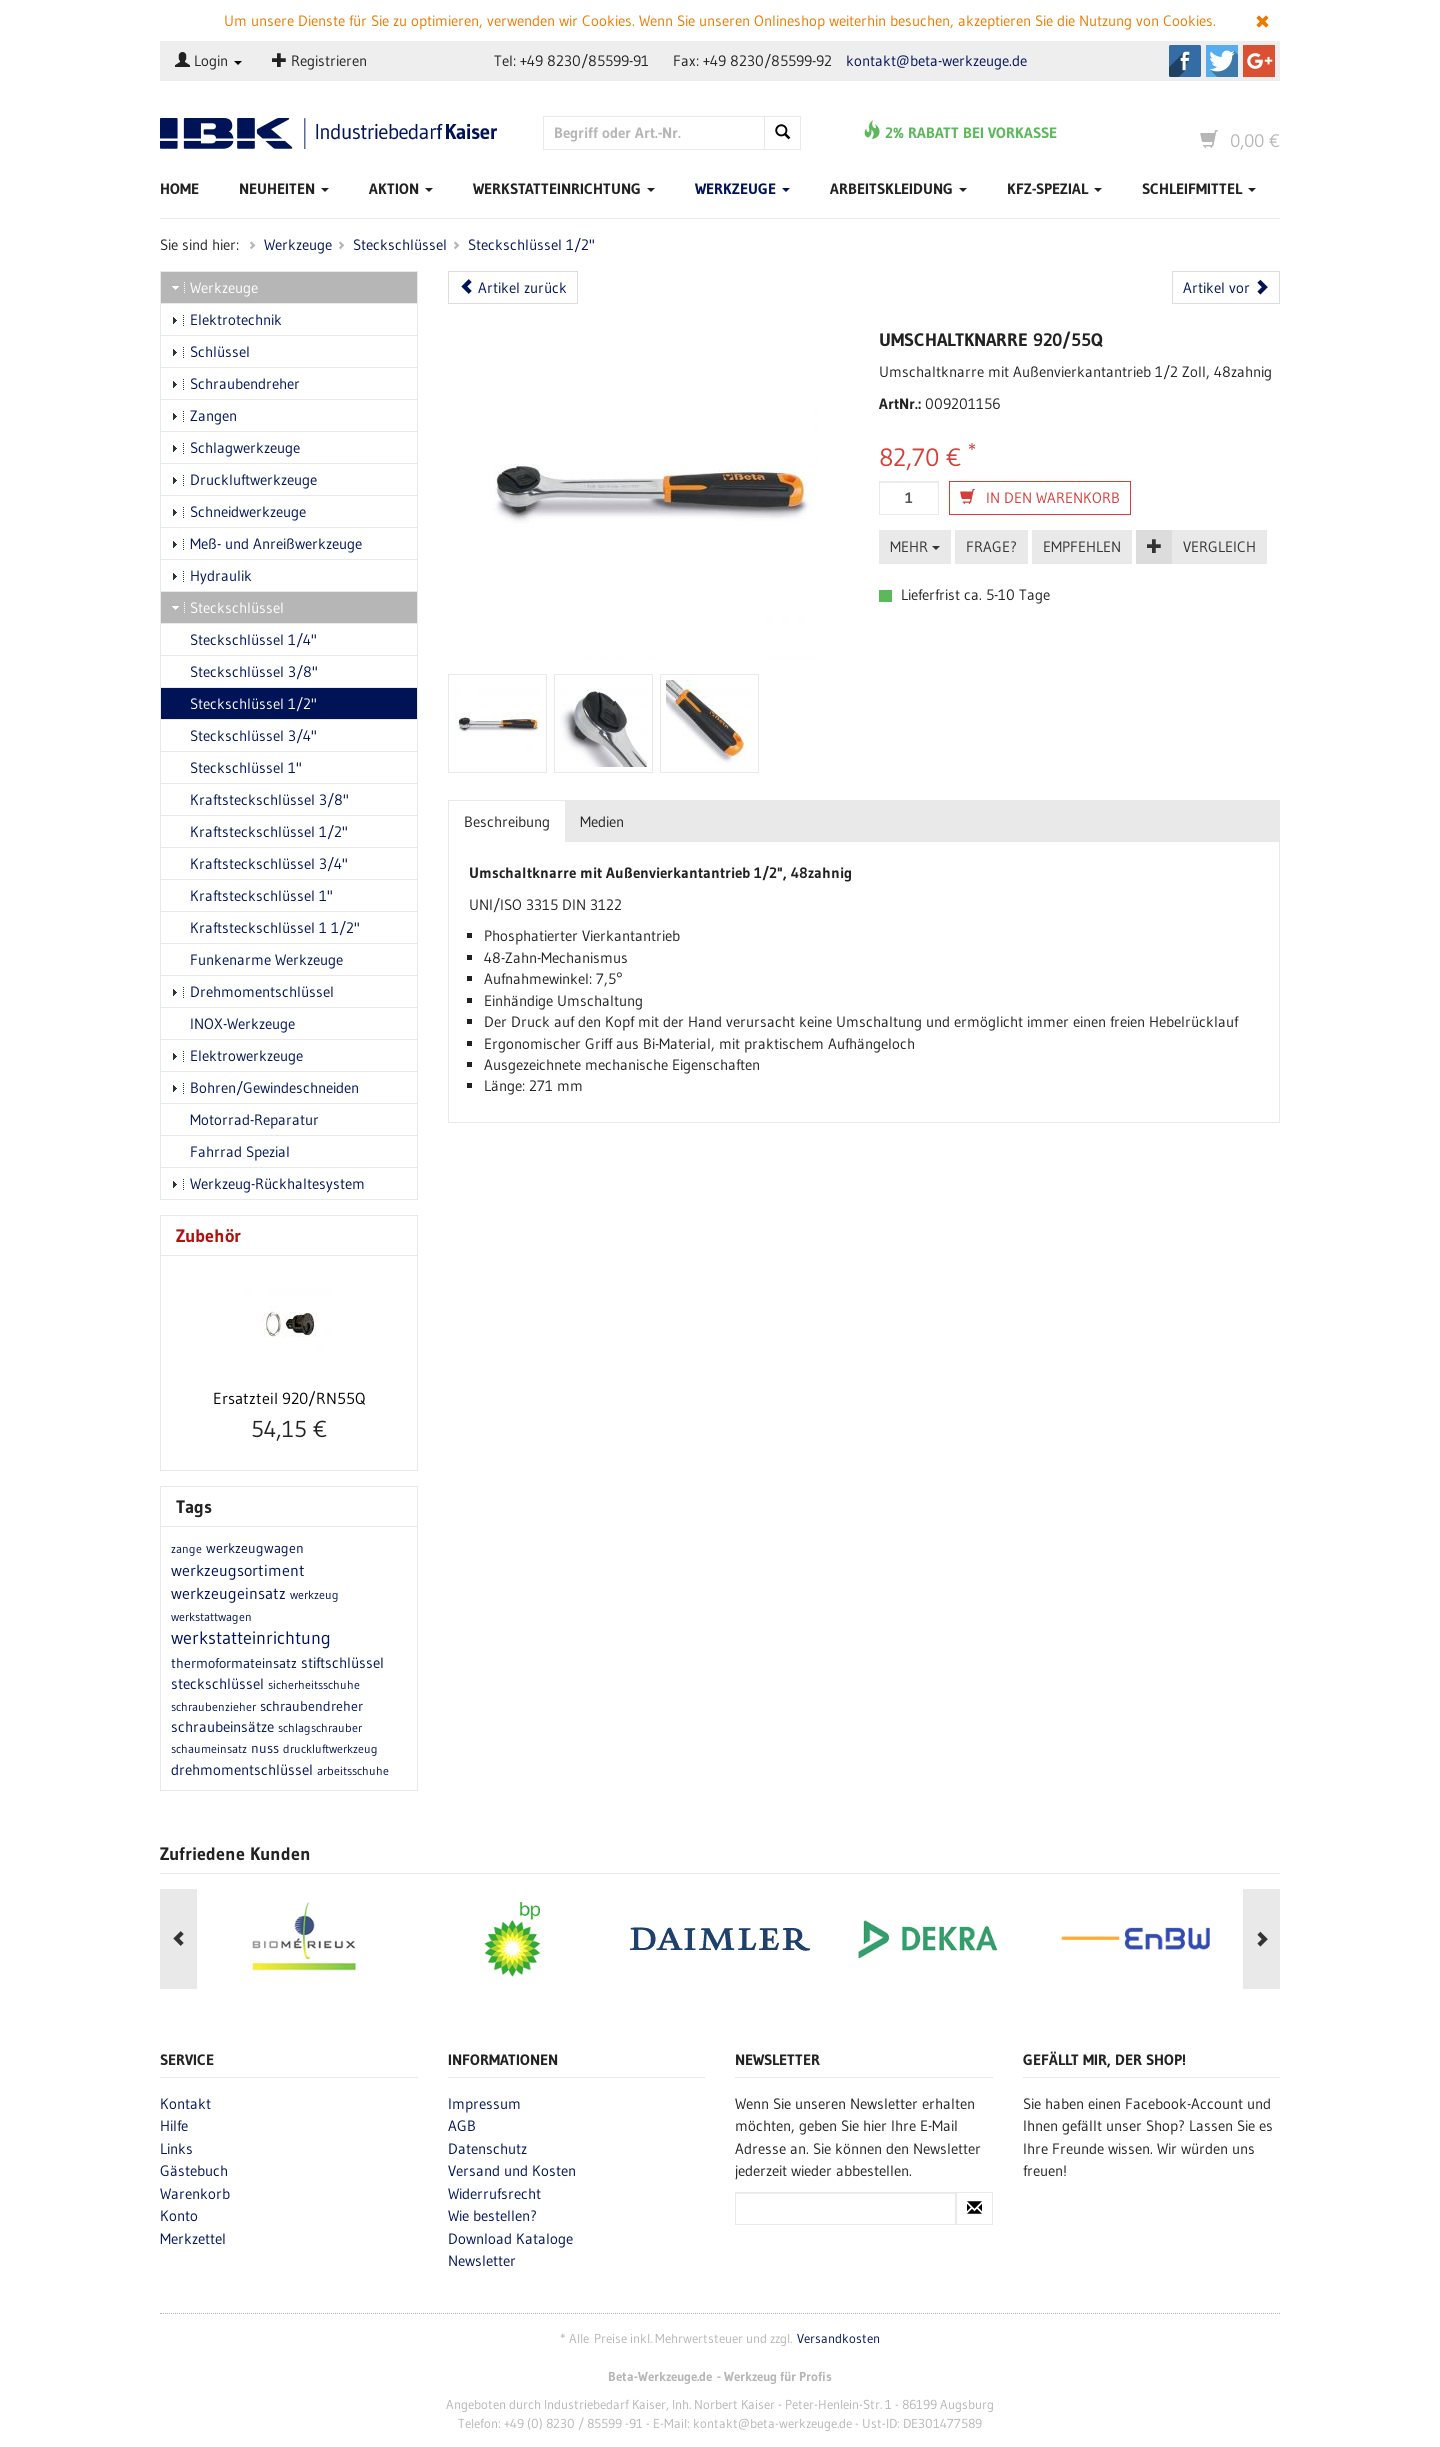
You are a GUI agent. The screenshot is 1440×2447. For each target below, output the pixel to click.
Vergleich (1219, 546)
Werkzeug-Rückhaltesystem (268, 1183)
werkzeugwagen (255, 1548)
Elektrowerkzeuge (237, 1055)
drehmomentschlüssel (242, 1769)
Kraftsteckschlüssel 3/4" (259, 863)
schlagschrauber (320, 1727)
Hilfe (174, 2125)
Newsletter (482, 2260)
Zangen (204, 415)
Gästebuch (194, 2170)
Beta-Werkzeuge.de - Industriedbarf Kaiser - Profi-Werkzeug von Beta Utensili (336, 133)
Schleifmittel (1199, 188)
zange (186, 1548)
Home (179, 188)
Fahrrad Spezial (230, 1151)
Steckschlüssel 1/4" (244, 639)
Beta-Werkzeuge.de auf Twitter (1222, 61)
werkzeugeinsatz (228, 1593)
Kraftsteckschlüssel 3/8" (260, 799)
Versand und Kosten (512, 2170)
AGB (462, 2125)
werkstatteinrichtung (251, 1638)
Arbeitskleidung (898, 188)
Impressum (484, 2103)
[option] (304, 1939)
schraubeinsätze (222, 1726)
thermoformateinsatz (234, 1663)
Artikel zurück (513, 287)
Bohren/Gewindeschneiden (265, 1087)
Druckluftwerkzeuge (244, 479)
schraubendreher (311, 1706)
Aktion (401, 188)
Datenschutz (487, 2148)
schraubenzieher (213, 1706)
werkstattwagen (211, 1616)
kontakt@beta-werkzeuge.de (936, 60)
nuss (265, 1748)
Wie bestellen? (492, 2215)
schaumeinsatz (209, 1748)
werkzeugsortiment (238, 1570)
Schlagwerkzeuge (235, 447)
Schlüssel (210, 351)
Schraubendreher (235, 383)
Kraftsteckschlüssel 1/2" (259, 831)
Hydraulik (211, 575)
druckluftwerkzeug (330, 1748)
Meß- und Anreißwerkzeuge (266, 543)
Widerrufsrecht (494, 2193)
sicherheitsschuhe (314, 1684)
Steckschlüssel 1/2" (531, 244)
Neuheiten (284, 188)
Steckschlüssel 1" (236, 767)
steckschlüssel (217, 1683)
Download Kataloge (510, 2238)
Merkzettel (193, 2238)
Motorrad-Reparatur (245, 1119)
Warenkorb (195, 2193)
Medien (602, 821)
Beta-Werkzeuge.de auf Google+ (1259, 61)
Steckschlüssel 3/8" (244, 671)
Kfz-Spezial (1054, 188)
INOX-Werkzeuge (233, 1023)
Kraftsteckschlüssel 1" (252, 895)
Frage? (991, 546)
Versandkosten (838, 2338)
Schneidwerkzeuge (238, 511)
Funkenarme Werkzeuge (257, 959)
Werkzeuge (742, 188)
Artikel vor (1226, 287)
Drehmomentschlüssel (252, 991)
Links (176, 2148)
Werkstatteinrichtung (564, 188)
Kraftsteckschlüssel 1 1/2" (265, 927)
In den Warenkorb (1040, 497)
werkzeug (314, 1594)
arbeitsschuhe (353, 1770)
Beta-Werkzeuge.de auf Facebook (1185, 61)
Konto (179, 2215)
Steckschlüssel (400, 244)
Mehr (915, 546)
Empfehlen (1082, 546)
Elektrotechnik (226, 319)
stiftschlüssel (342, 1662)
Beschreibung (507, 821)
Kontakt (185, 2103)
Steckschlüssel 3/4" (244, 735)
